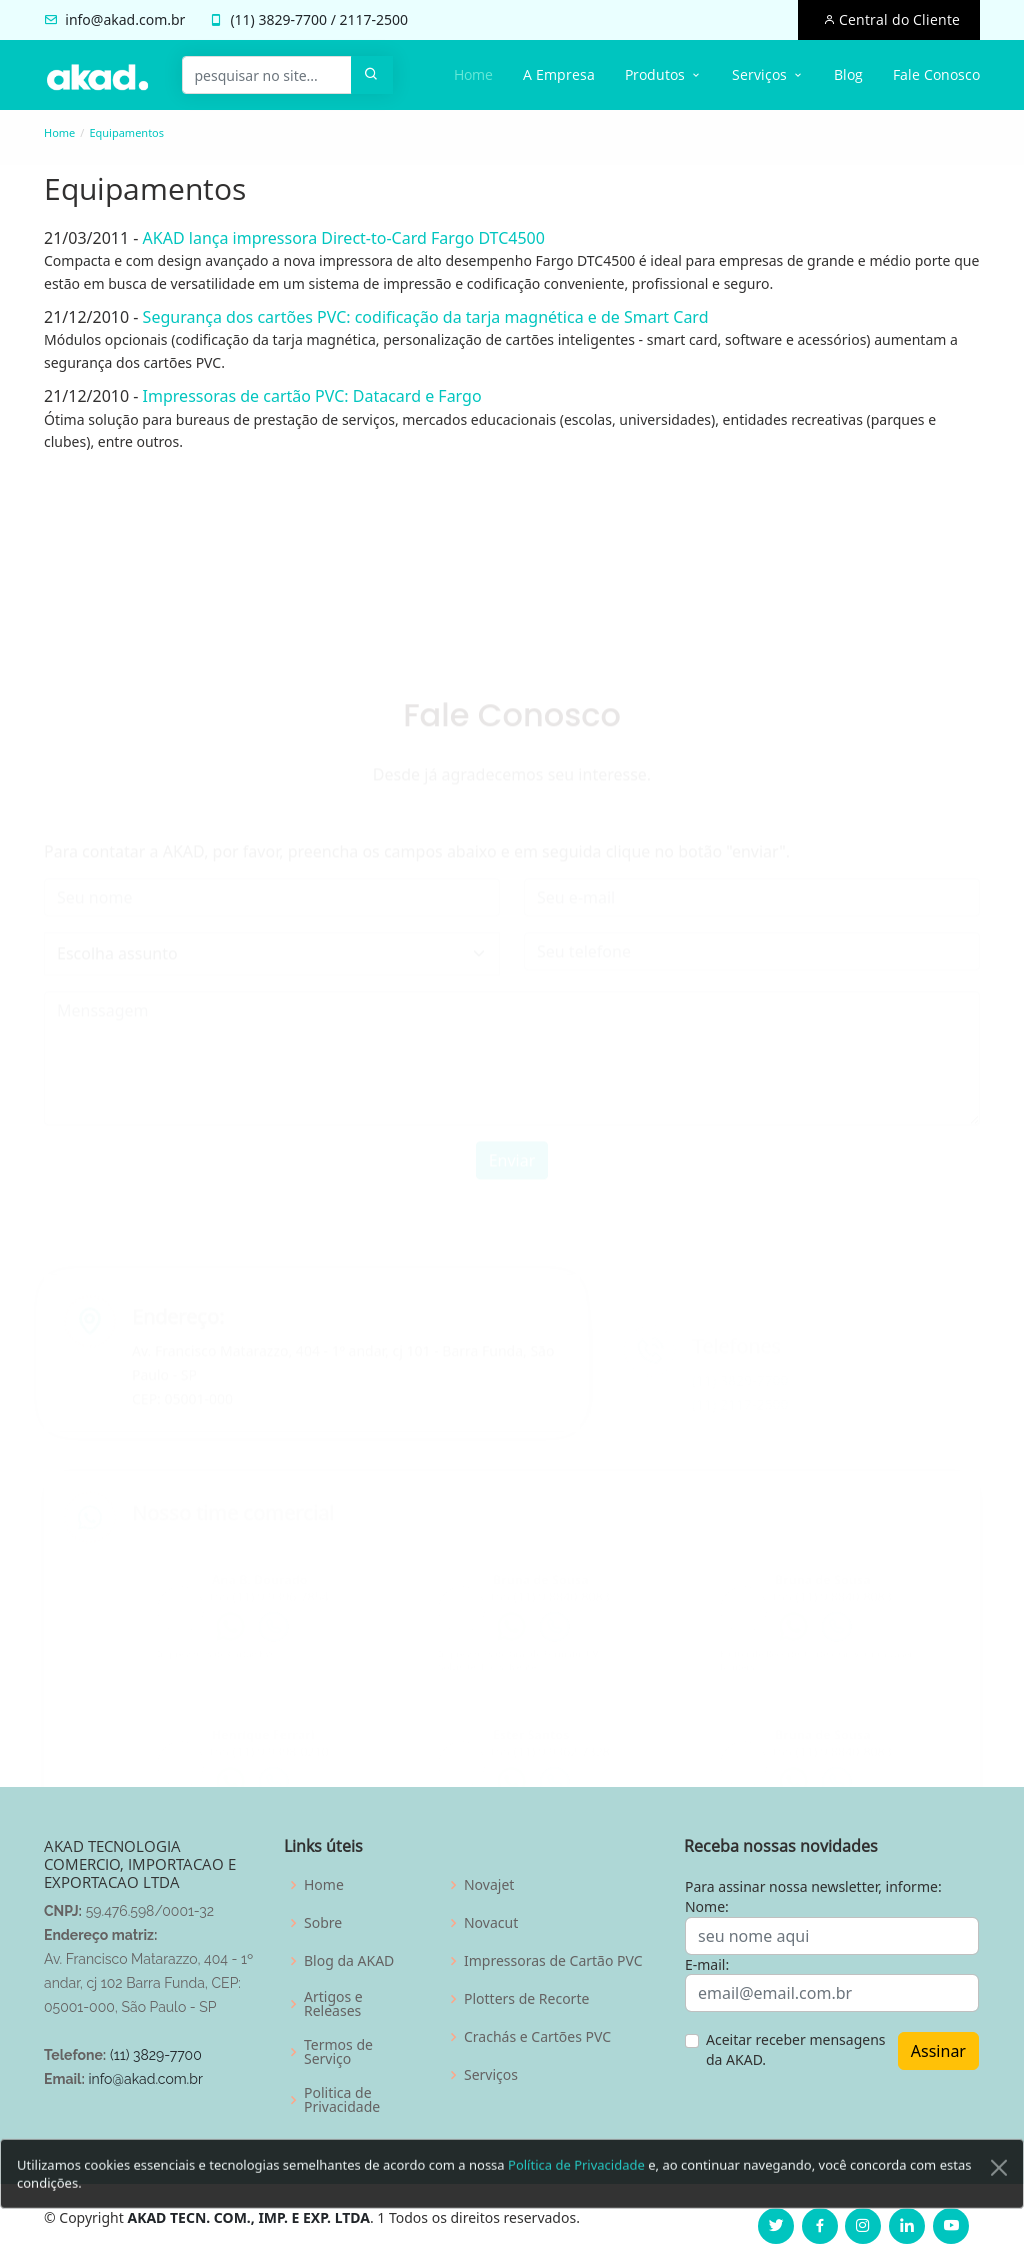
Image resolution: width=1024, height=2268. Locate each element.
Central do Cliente (897, 19)
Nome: (707, 1906)
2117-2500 (374, 19)
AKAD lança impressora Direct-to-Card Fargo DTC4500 (334, 238)
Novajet (489, 1885)
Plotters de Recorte (526, 1999)
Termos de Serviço (338, 2052)
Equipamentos (126, 132)
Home (473, 74)
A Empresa (559, 74)
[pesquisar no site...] (267, 75)
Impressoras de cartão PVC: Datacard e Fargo (302, 396)
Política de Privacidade (576, 2201)
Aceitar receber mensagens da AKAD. (796, 2049)
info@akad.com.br (125, 19)
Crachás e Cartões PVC (537, 2037)
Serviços (491, 2075)
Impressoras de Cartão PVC (553, 1961)
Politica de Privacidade (342, 2100)
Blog (848, 74)
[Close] (999, 2204)
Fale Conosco (936, 74)
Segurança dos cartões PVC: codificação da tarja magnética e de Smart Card (416, 317)
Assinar (938, 2051)
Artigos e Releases (333, 2004)
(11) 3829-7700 (156, 2055)
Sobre (323, 1923)
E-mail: (707, 1964)
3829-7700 (292, 19)
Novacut (491, 1923)
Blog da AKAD (349, 1961)
